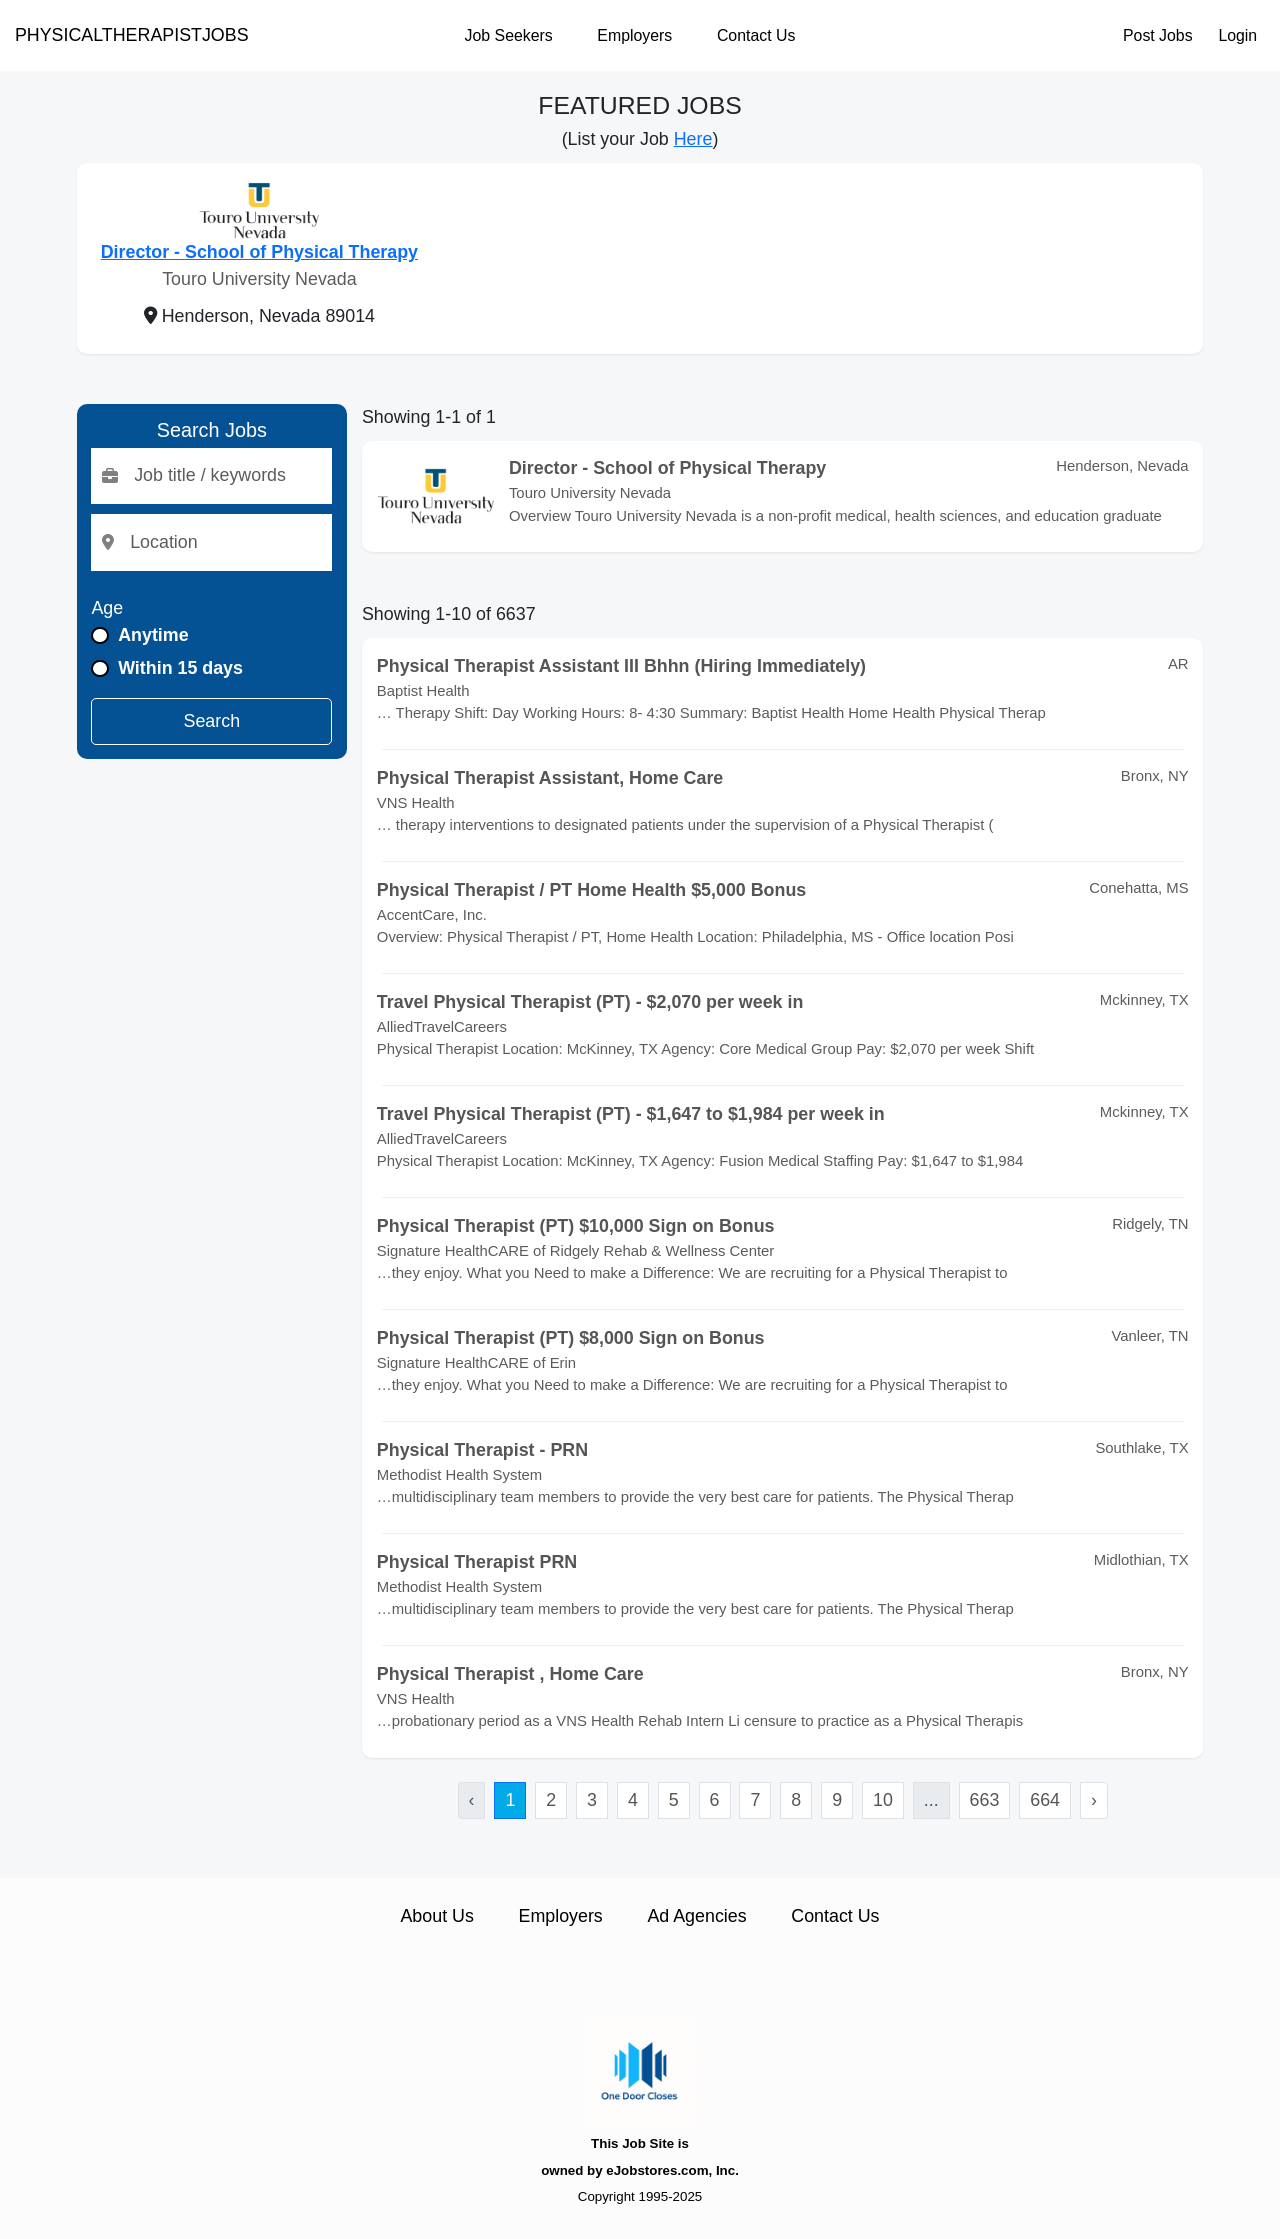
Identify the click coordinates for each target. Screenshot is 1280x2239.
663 (985, 1800)
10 (883, 1800)
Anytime (153, 635)
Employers (634, 35)
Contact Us (756, 35)
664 (1045, 1800)
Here (693, 139)
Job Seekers (509, 35)
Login (1237, 35)
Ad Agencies (696, 1916)
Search (212, 721)
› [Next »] (1094, 1800)
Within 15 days (180, 668)
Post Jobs (1158, 35)
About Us (436, 1916)
